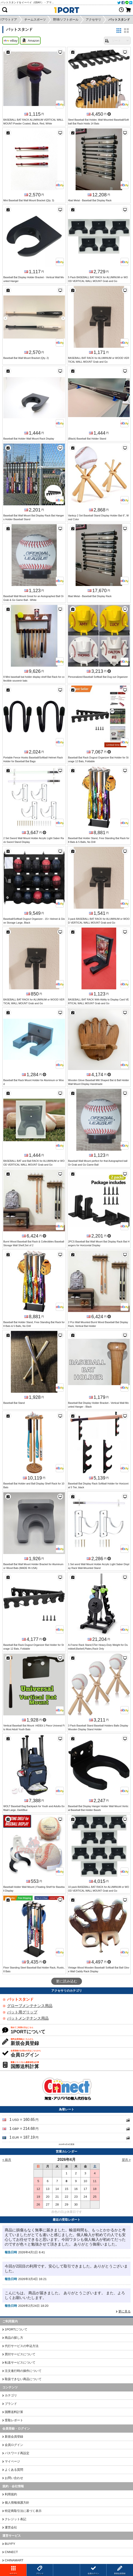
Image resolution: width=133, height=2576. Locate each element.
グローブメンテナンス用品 (29, 2006)
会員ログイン (14, 2445)
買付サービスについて (20, 2354)
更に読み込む (66, 1981)
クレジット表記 (15, 2519)
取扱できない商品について (23, 2379)
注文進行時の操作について (23, 2371)
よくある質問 (14, 2469)
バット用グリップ (22, 2012)
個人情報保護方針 (17, 2502)
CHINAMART (14, 2560)
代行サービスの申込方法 (22, 2346)
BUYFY (10, 2543)
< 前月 (6, 2160)
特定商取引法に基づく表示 (23, 2511)
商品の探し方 (14, 2337)
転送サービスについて (20, 2362)
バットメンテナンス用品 (28, 2018)
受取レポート (14, 2420)
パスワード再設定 (17, 2453)
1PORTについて (16, 2329)
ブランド (11, 2403)
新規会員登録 (14, 2436)
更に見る (124, 2311)
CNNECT (11, 2552)
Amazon (30, 41)
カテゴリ (11, 2395)
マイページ (12, 2461)
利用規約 (11, 2494)
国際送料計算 (14, 2412)
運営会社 (11, 2527)
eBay (10, 41)
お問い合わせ (14, 2478)
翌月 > (126, 2160)
